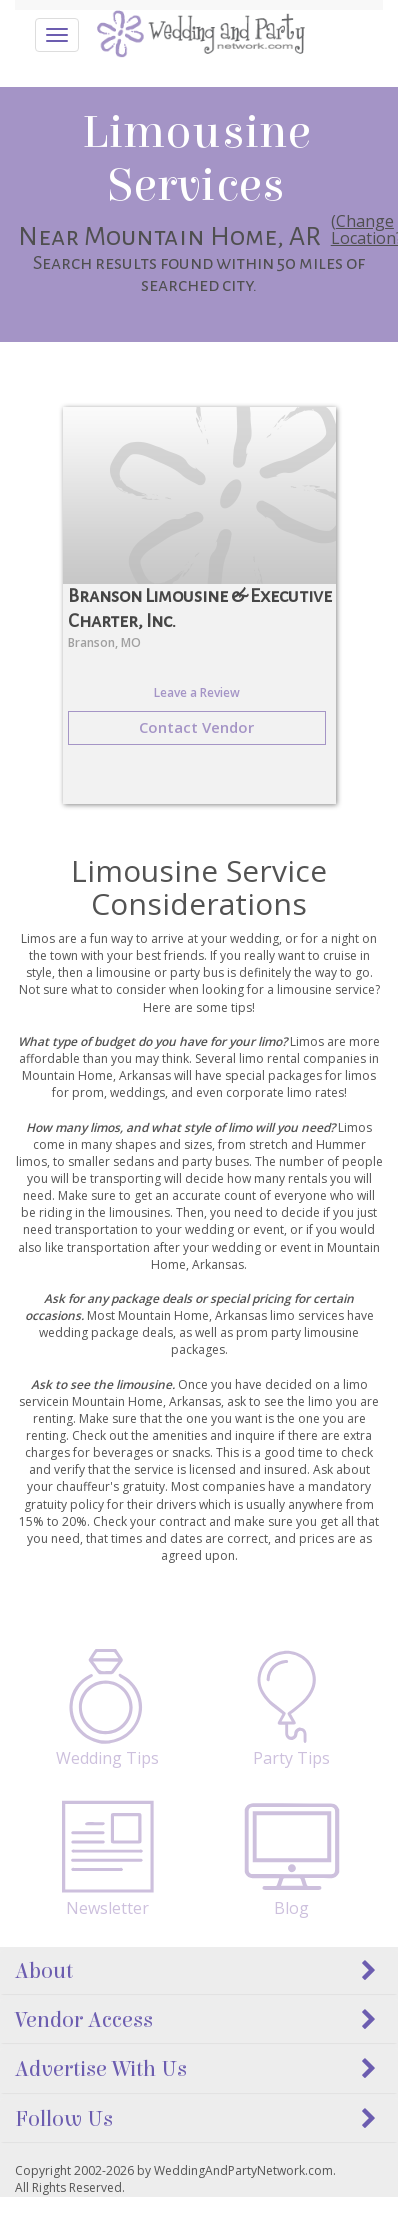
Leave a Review (197, 692)
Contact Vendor (196, 727)
